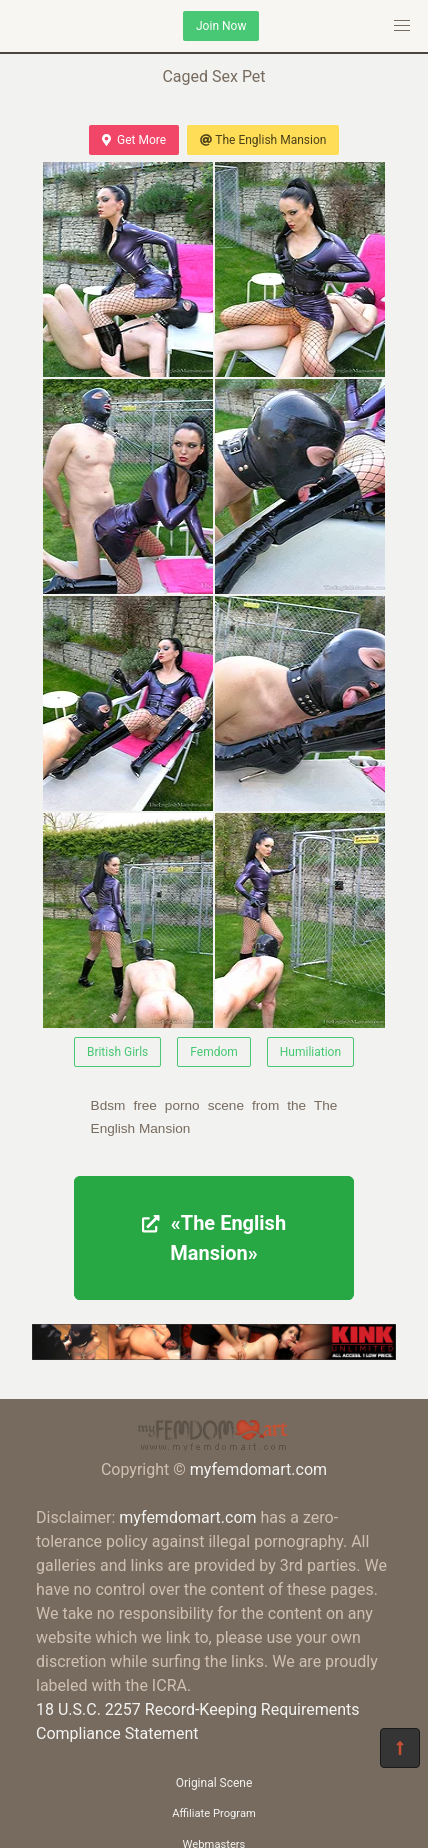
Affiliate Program (214, 1813)
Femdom (214, 1052)
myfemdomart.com (258, 1469)
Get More (134, 140)
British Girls (117, 1052)
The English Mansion (263, 140)
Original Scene (214, 1783)
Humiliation (310, 1052)
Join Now (221, 26)
